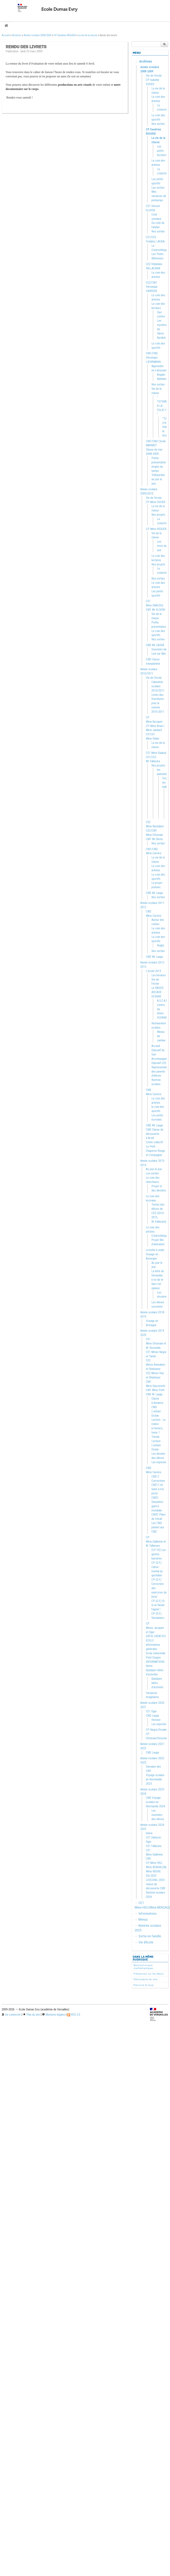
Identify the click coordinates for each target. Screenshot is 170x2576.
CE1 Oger (151, 1711)
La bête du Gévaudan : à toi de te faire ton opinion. (157, 1279)
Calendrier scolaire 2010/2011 (157, 686)
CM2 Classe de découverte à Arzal (154, 1134)
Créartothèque (159, 1235)
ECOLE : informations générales (153, 1645)
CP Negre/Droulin (156, 1729)
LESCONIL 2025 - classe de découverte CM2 (156, 1884)
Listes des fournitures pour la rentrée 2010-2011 (157, 703)
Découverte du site (145, 1979)
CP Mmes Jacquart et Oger (155, 1628)
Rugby (160, 945)
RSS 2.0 (73, 2014)
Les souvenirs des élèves (157, 1815)
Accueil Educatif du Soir (157, 1050)
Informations (147, 1913)
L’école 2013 (153, 971)
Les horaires (158, 975)
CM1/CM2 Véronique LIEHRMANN (153, 358)
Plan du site (31, 2014)
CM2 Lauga (152, 1715)
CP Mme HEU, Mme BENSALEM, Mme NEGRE (156, 1867)
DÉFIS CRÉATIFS (156, 1636)
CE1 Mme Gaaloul (156, 753)
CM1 (148, 1858)
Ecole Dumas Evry (59, 9)
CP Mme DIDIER (155, 502)
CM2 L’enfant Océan (156, 1411)
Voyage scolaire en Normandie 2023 (155, 1779)
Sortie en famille (149, 1936)
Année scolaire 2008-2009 (37, 35)
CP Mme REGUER (156, 529)
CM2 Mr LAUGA (155, 645)
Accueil (6, 35)
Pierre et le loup (143, 1985)
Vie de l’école (154, 75)
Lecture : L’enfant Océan (156, 1445)
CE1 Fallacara (153, 1846)
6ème (149, 1833)
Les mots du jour (161, 546)
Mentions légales (53, 2014)
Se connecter (11, 2014)
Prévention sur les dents (148, 1973)
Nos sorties (158, 124)
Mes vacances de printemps (158, 196)
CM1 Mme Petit (155, 1390)
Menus (143, 1919)
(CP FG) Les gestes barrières (158, 1554)
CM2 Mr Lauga (154, 893)
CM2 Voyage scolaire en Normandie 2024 (155, 1802)
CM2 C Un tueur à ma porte (157, 1489)
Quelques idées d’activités (157, 1683)
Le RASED (157, 988)
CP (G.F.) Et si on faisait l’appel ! (158, 1605)
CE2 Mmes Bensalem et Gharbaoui (155, 1365)
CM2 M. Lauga (154, 1394)
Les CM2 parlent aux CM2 (157, 1527)
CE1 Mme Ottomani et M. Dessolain (156, 1343)
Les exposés (158, 1462)
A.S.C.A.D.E (163, 1000)
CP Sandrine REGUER (65, 35)
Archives (16, 35)
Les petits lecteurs (161, 151)
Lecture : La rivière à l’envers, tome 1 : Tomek (158, 1428)
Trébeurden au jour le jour (158, 479)
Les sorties (157, 187)
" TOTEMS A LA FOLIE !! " (162, 405)
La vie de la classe (87, 35)
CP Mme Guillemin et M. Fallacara (156, 1542)
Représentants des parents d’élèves (159, 1071)
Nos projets (158, 514)
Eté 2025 (151, 1875)
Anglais (161, 374)
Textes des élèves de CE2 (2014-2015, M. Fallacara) (158, 1213)
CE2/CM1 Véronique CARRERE (152, 287)
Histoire (156, 1720)
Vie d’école (145, 1942)
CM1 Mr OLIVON (155, 609)
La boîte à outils (155, 1250)
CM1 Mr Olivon (154, 839)
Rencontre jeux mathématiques (143, 1966)
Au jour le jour (154, 1169)
